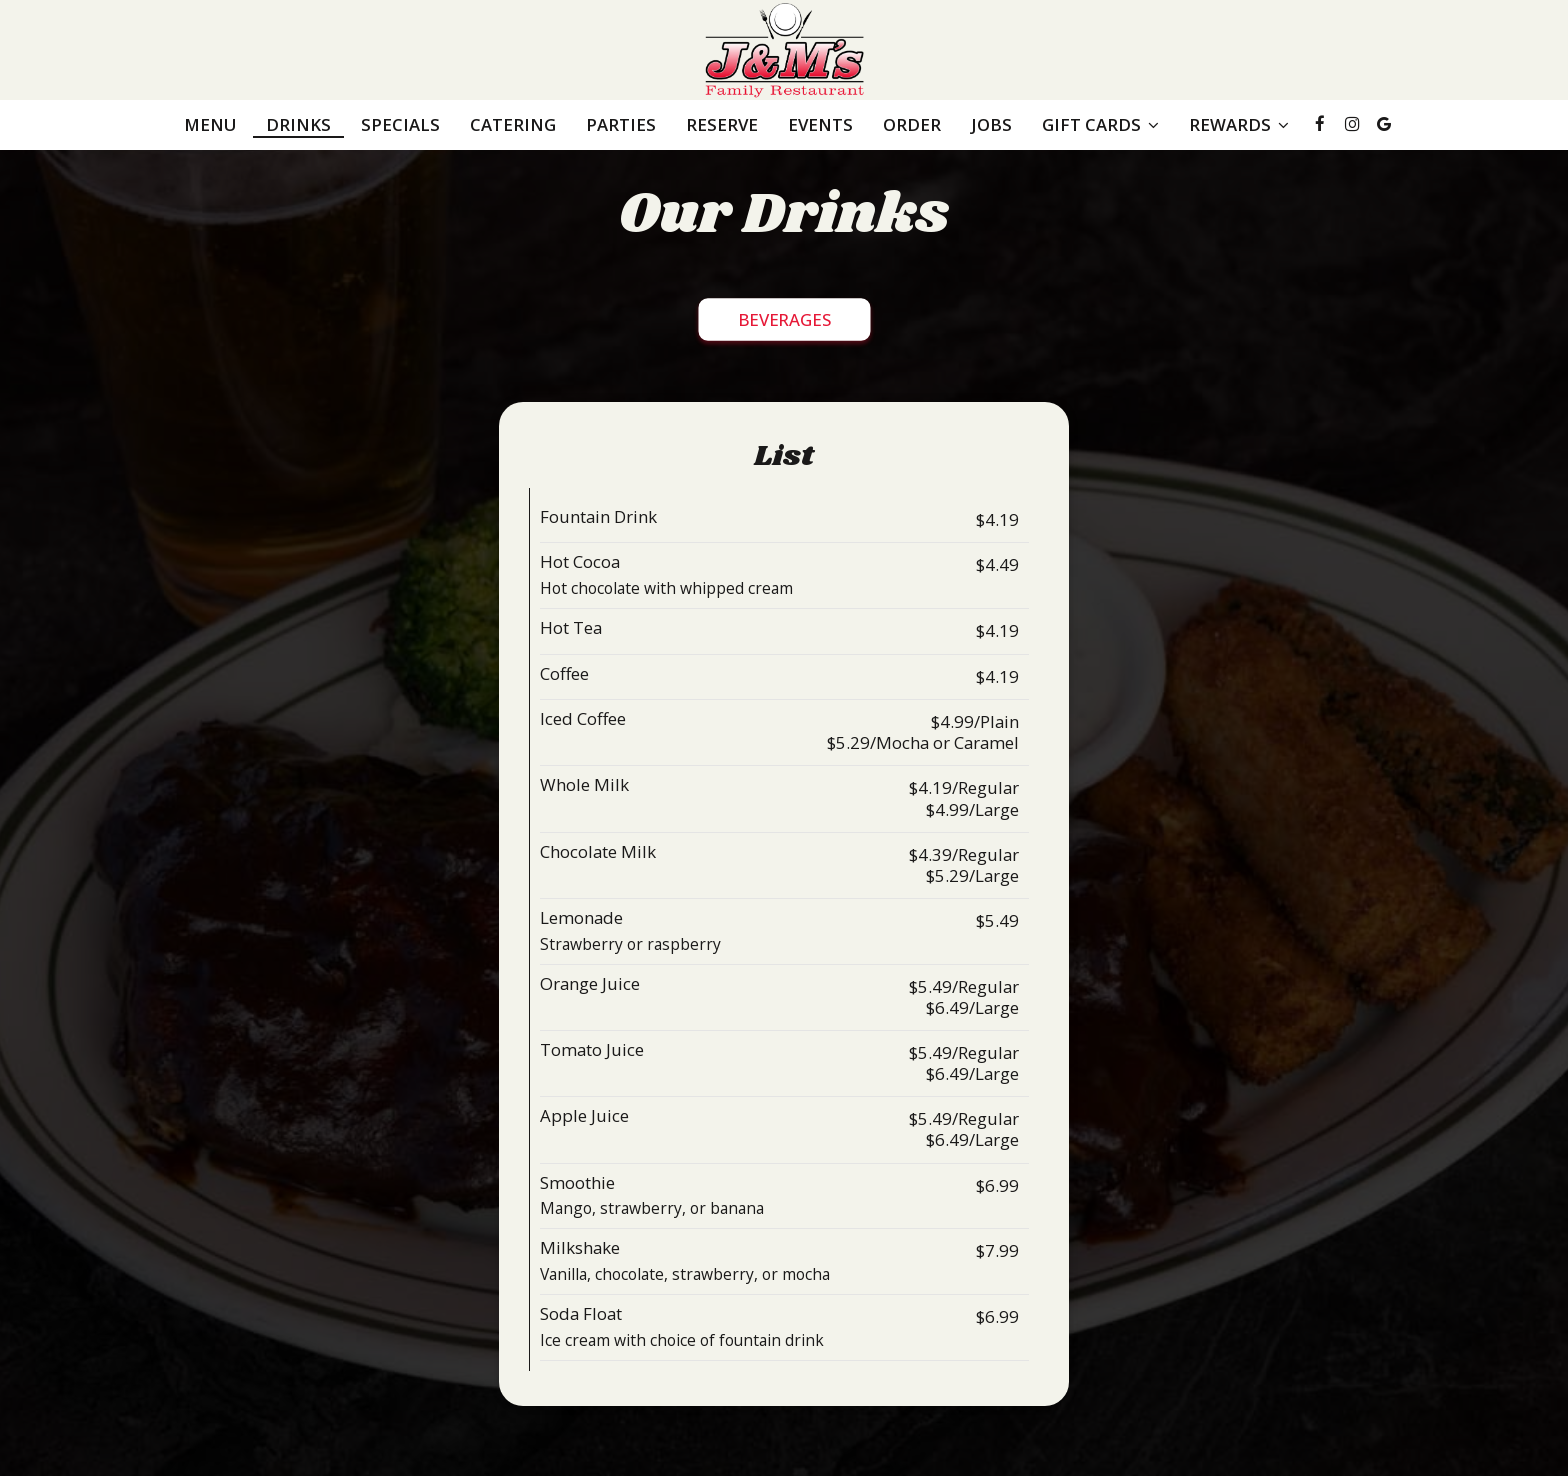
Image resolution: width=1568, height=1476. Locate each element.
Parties (621, 125)
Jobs (991, 125)
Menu (210, 125)
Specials (400, 125)
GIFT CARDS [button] (1100, 125)
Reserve (722, 125)
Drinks (298, 125)
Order (912, 125)
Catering (513, 125)
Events (820, 125)
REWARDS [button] (1239, 125)
